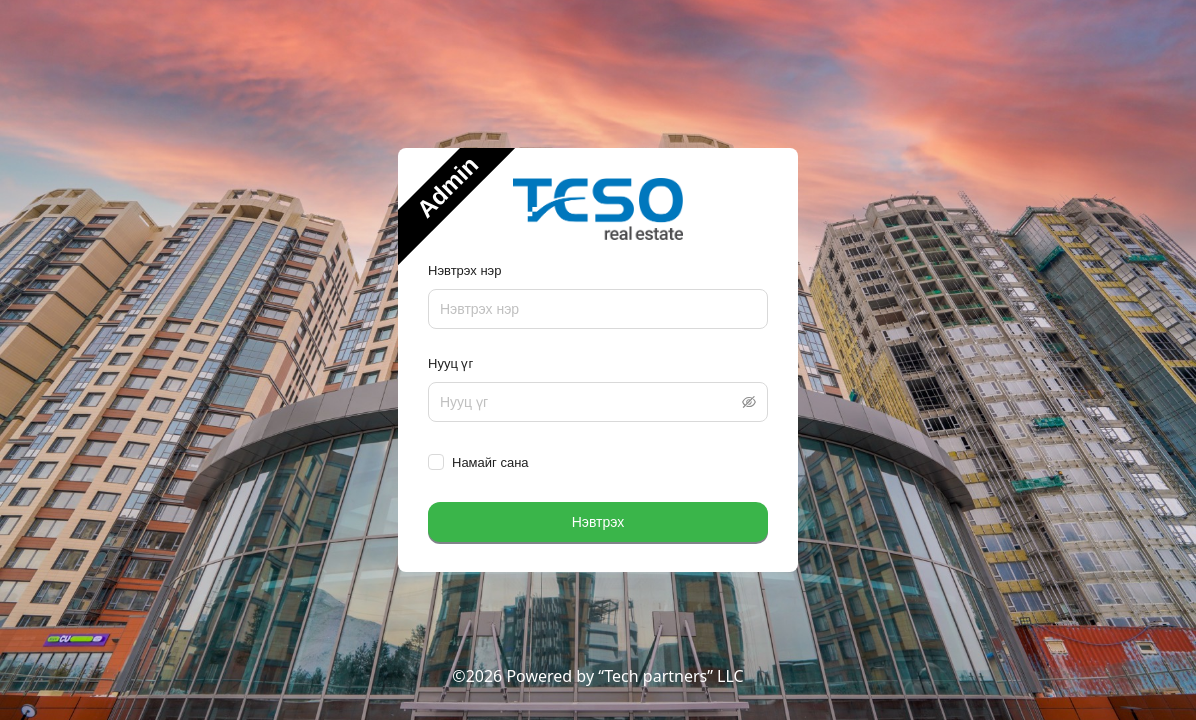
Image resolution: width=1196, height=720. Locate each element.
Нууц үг (450, 363)
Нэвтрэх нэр (464, 270)
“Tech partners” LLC (670, 676)
